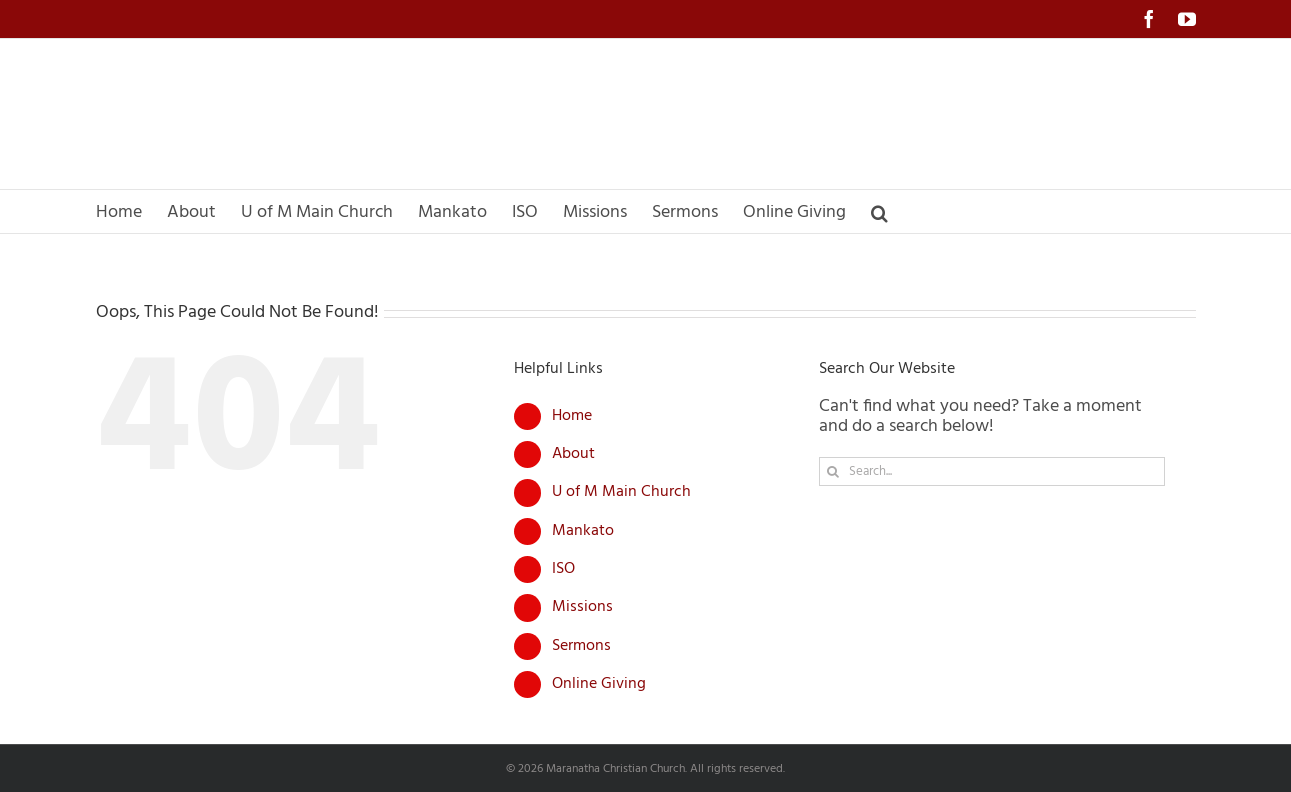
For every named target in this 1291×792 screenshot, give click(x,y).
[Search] (833, 471)
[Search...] (992, 471)
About (573, 454)
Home (572, 416)
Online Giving (599, 684)
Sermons (581, 646)
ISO (563, 569)
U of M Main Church (621, 492)
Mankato (583, 531)
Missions (582, 607)
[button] (879, 211)
